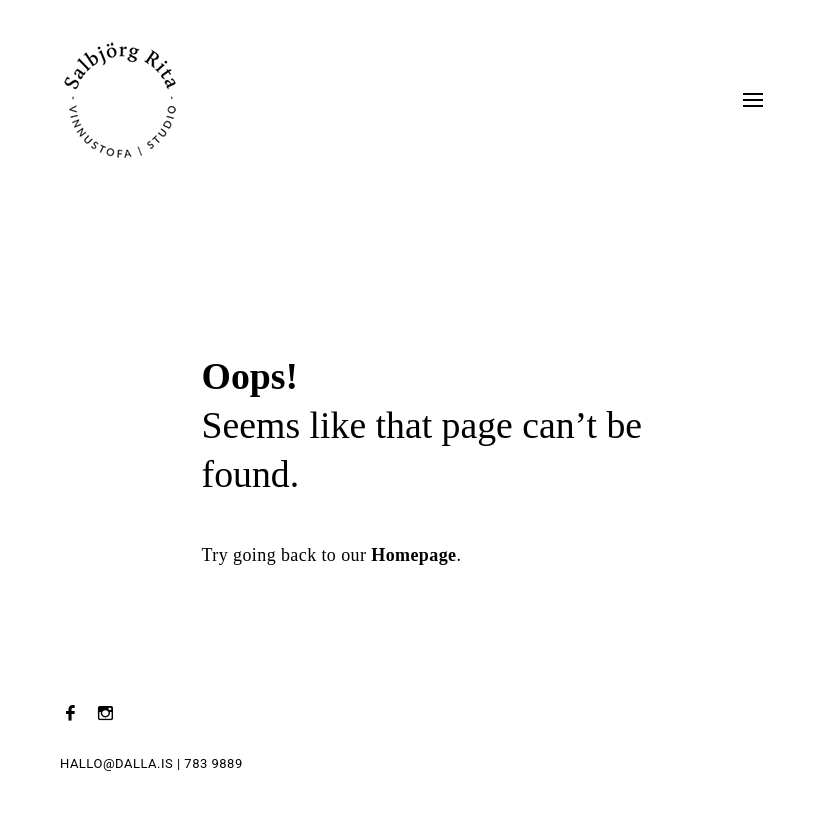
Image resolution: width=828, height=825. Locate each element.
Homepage (413, 555)
